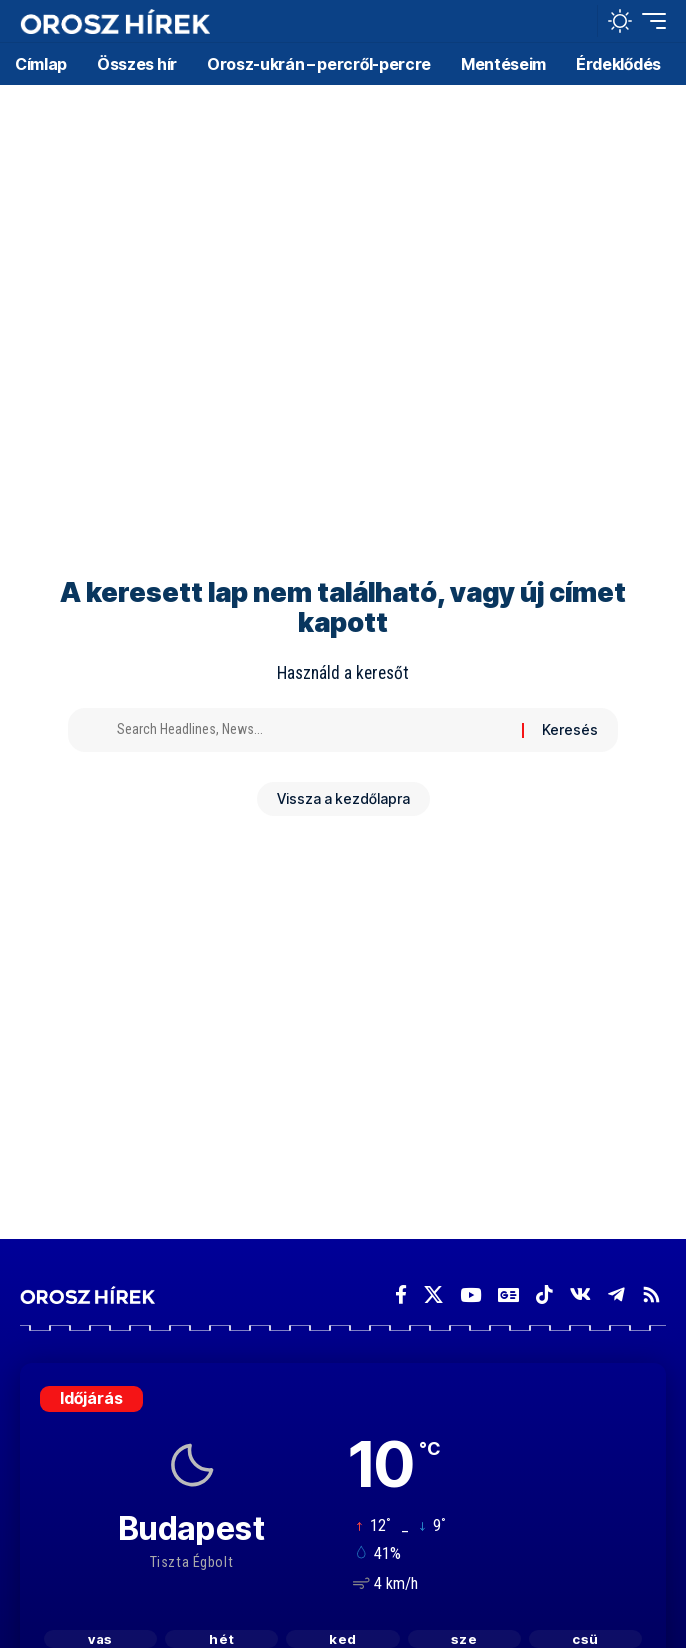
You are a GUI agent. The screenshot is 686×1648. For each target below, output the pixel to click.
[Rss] (651, 1295)
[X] (433, 1295)
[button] (577, 21)
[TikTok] (544, 1295)
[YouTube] (470, 1295)
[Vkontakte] (580, 1295)
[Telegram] (616, 1295)
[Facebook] (401, 1295)
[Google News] (508, 1295)
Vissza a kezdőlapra (343, 798)
